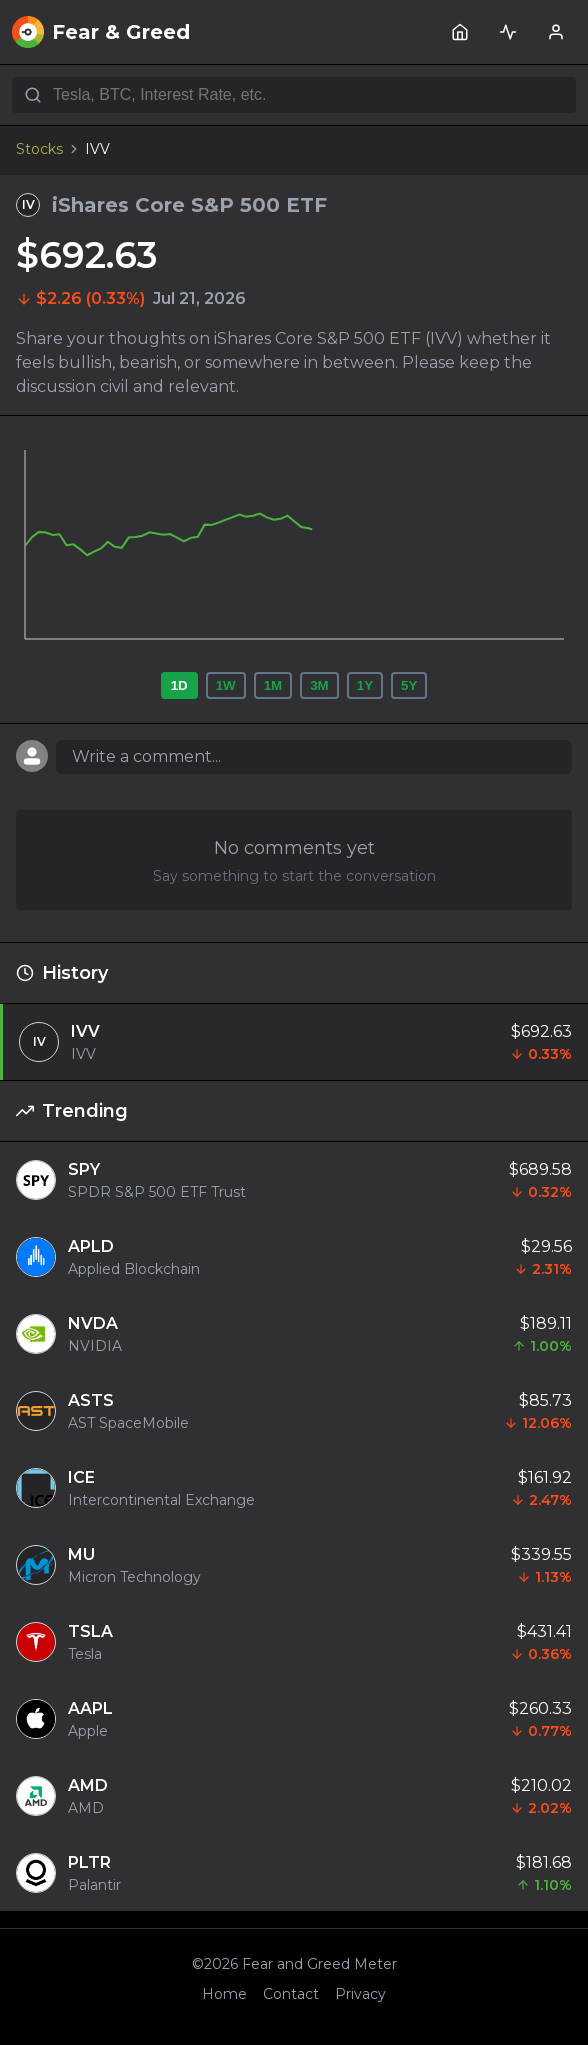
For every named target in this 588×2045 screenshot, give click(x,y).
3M (319, 685)
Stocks (39, 149)
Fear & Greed (101, 32)
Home (224, 1994)
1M (273, 685)
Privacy (360, 1994)
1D (179, 685)
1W (226, 685)
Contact (291, 1994)
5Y (409, 685)
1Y (365, 685)
